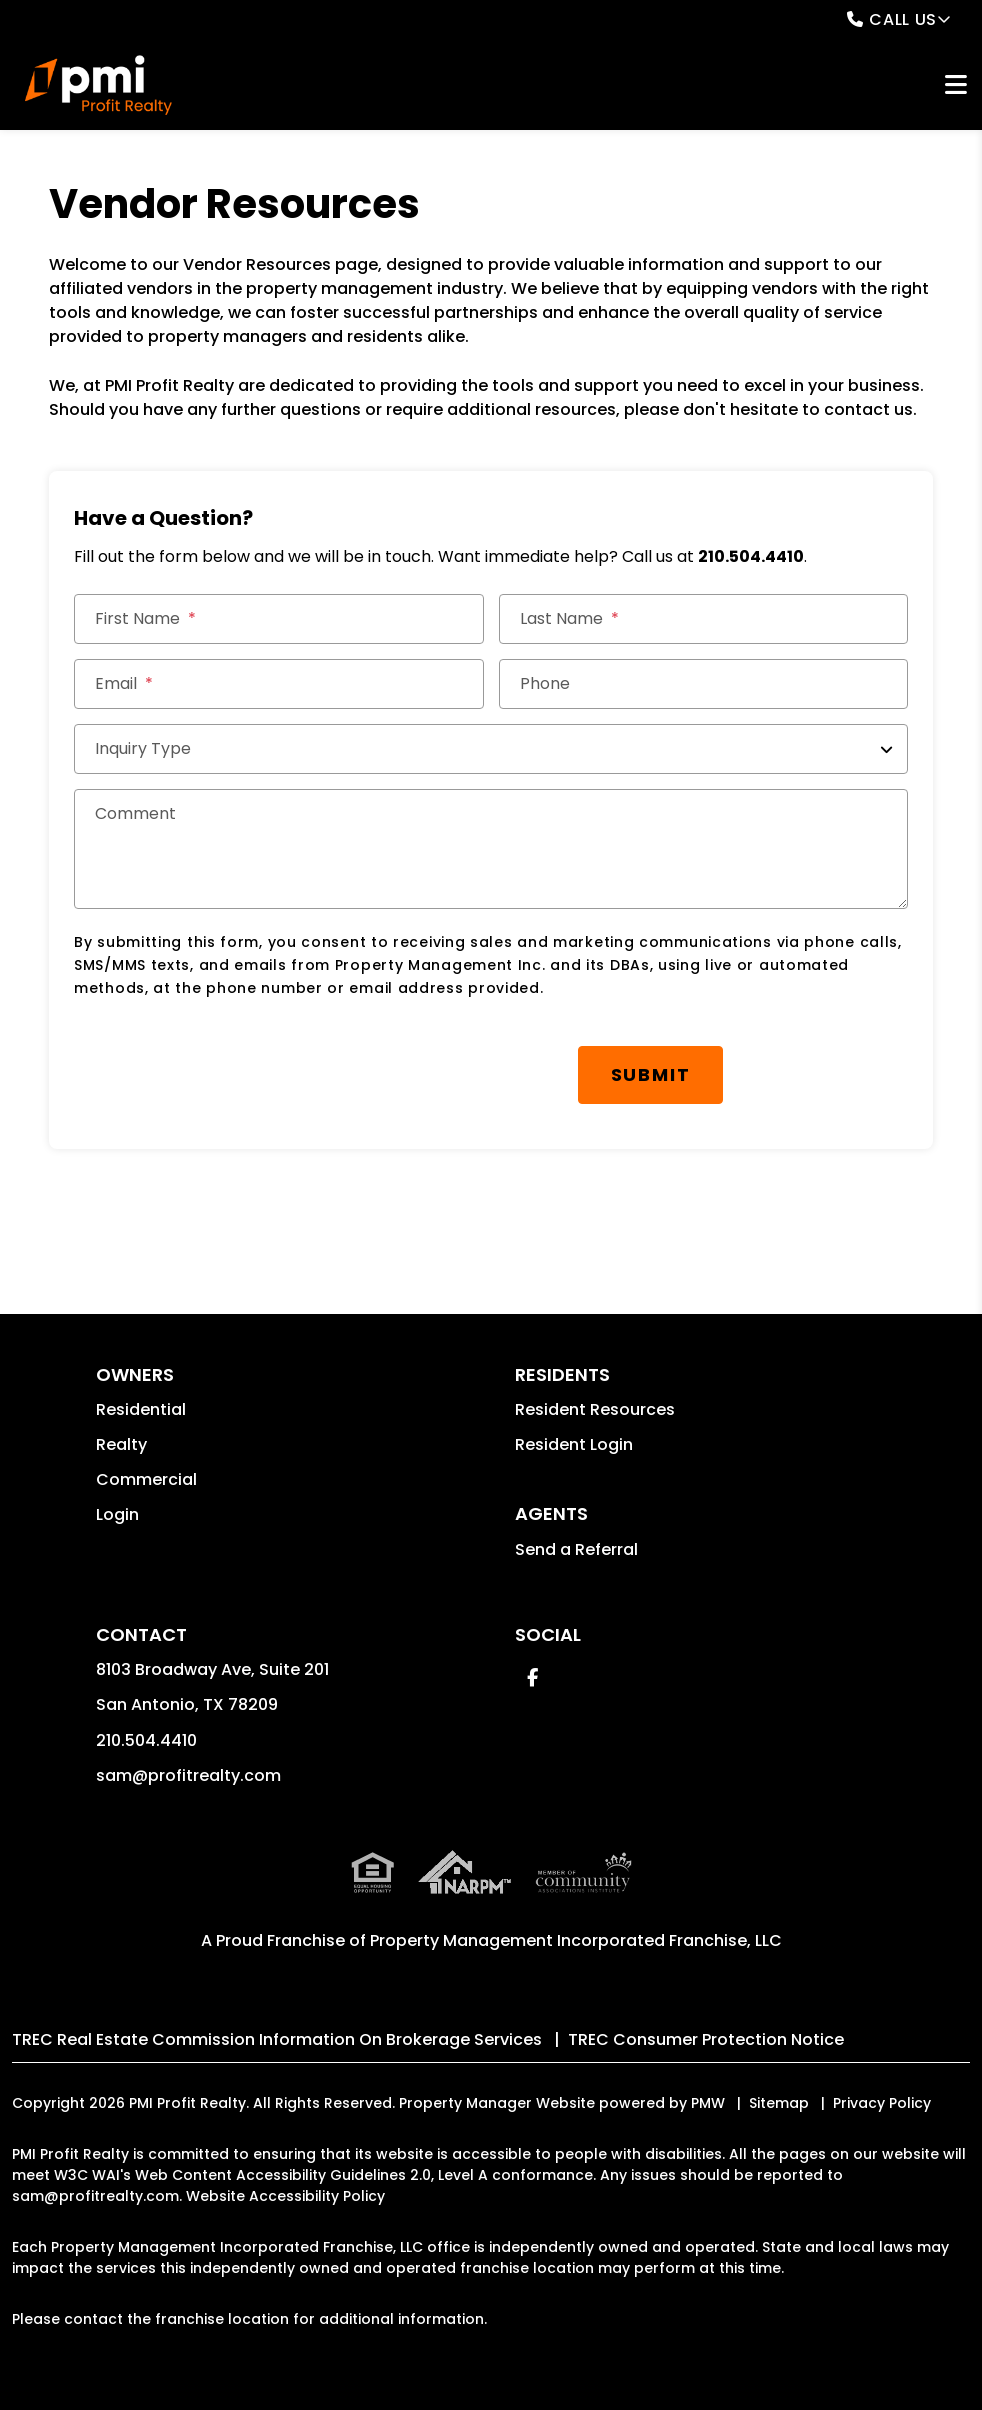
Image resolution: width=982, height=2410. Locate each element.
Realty (121, 1444)
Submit (651, 1074)
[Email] (278, 684)
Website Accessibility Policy (285, 2196)
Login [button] (117, 1514)
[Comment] (491, 849)
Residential (141, 1409)
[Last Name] (703, 619)
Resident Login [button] (574, 1444)
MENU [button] (956, 85)
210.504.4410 (751, 556)
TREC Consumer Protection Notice (706, 2039)
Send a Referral (576, 1549)
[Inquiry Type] (491, 749)
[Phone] (703, 684)
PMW (708, 2103)
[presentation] (226, 1065)
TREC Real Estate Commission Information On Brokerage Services (277, 2039)
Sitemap (779, 2103)
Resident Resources (595, 1409)
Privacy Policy (882, 2103)
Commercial (146, 1479)
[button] (532, 1677)
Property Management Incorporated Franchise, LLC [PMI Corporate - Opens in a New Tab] (576, 1940)
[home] (98, 85)
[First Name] (278, 619)
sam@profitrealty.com (188, 1775)
